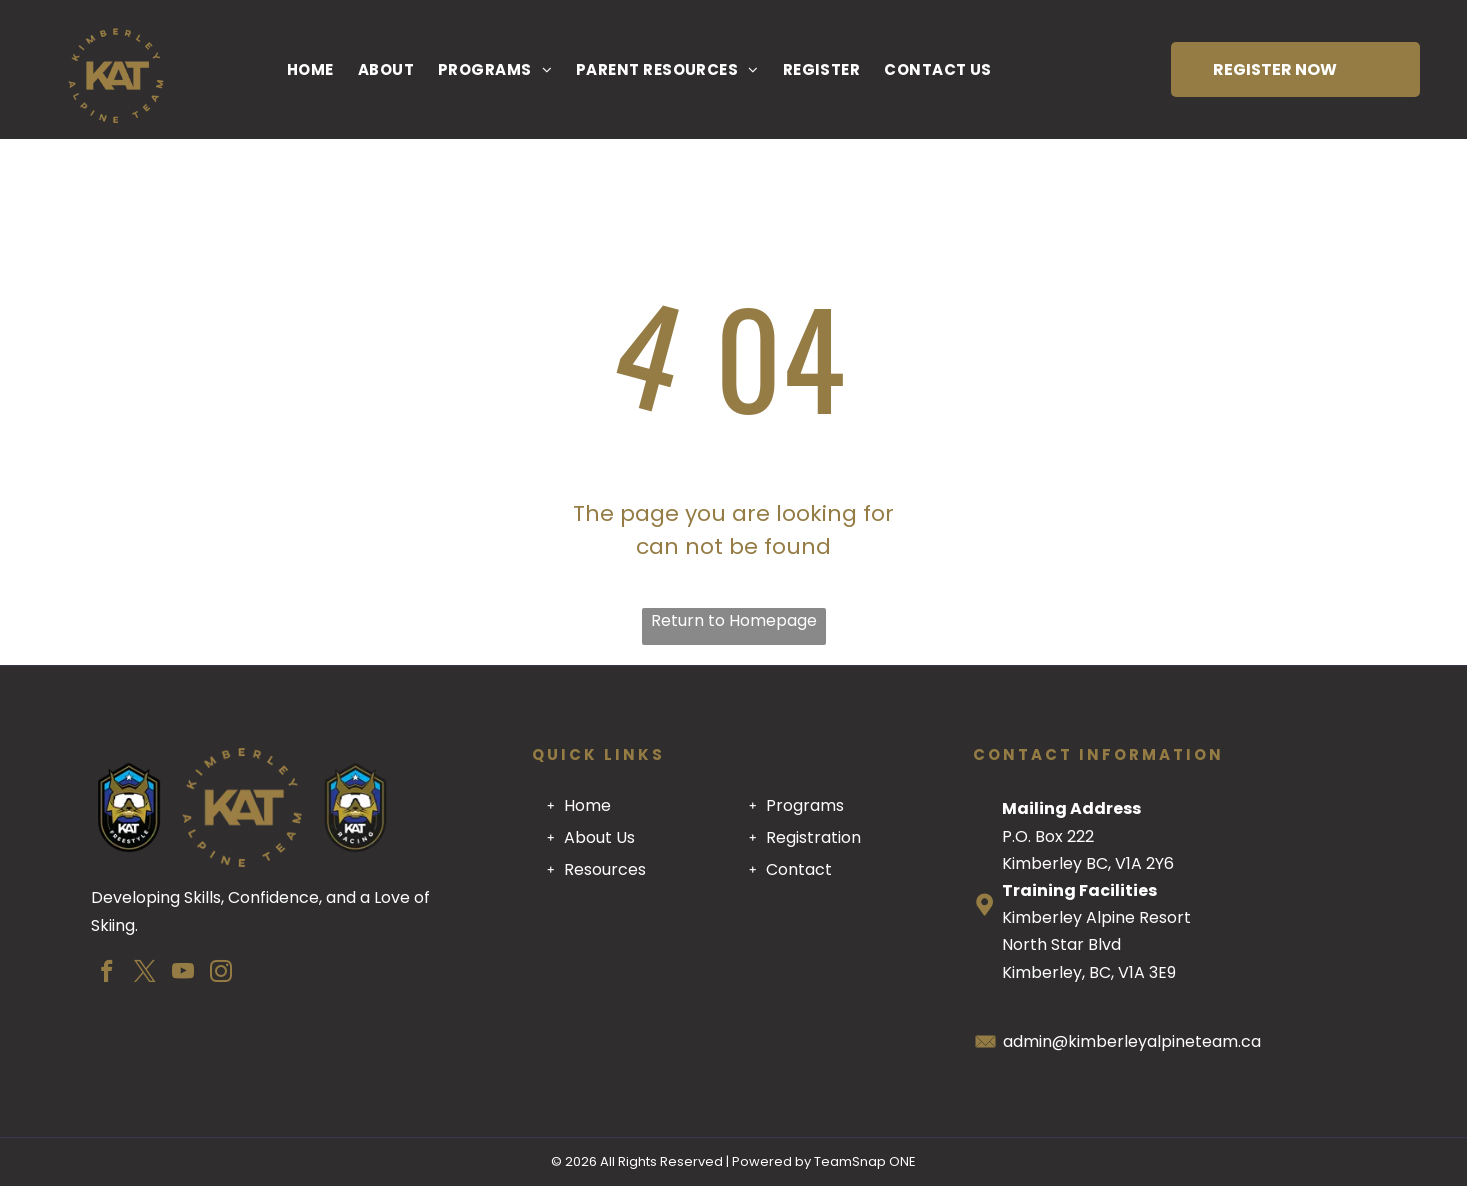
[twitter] (145, 974)
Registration (813, 837)
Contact (799, 869)
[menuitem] (310, 69)
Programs (805, 805)
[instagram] (221, 974)
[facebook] (107, 974)
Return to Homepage (734, 620)
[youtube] (183, 974)
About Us (599, 837)
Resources (605, 869)
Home (587, 805)
